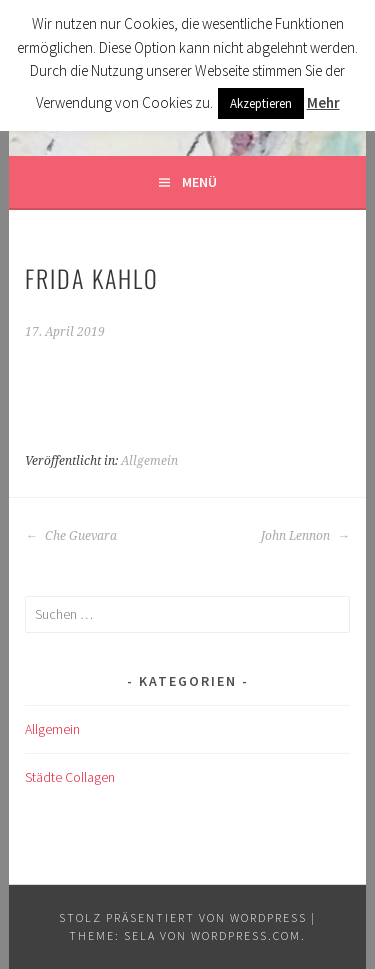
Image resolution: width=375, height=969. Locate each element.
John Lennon (305, 536)
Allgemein (149, 461)
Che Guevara (71, 536)
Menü (199, 182)
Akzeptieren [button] (261, 103)
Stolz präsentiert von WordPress (183, 917)
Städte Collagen (70, 777)
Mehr (323, 102)
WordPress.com (246, 935)
